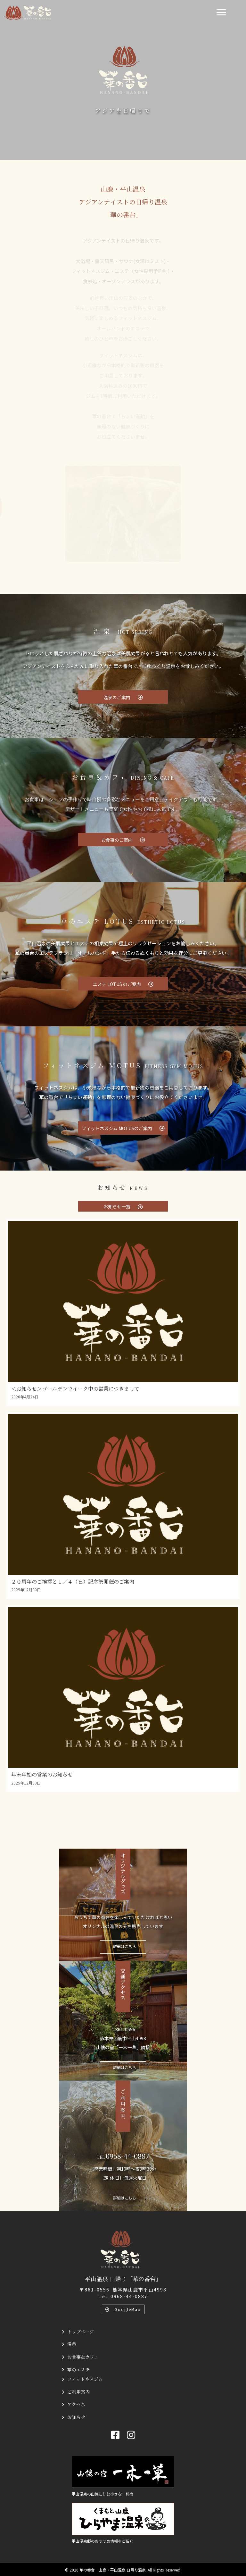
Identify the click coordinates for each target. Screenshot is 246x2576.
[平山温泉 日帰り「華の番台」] (120, 2248)
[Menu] (221, 12)
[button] (123, 697)
